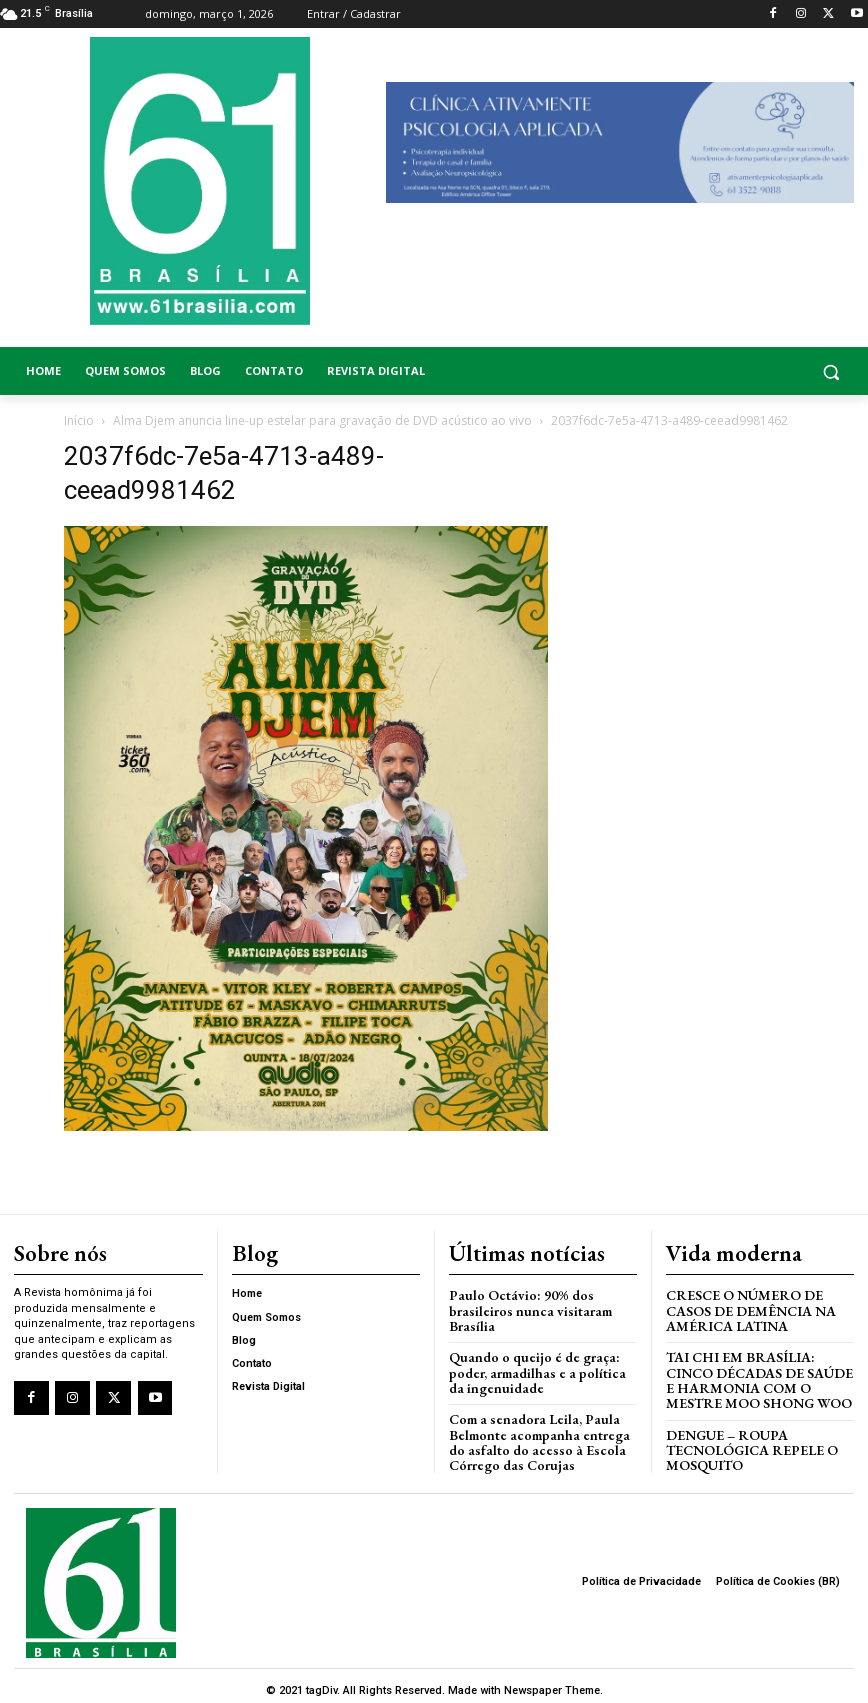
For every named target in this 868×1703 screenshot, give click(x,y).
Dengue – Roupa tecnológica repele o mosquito (748, 1442)
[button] (759, 371)
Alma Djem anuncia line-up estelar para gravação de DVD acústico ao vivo (322, 420)
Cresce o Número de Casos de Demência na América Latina (747, 1308)
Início (79, 420)
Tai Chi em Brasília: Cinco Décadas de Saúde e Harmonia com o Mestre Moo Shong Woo (757, 1375)
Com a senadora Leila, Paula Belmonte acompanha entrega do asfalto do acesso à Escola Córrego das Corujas (541, 1434)
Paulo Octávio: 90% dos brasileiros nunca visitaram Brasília (523, 1308)
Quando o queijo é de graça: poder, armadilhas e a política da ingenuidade (540, 1368)
